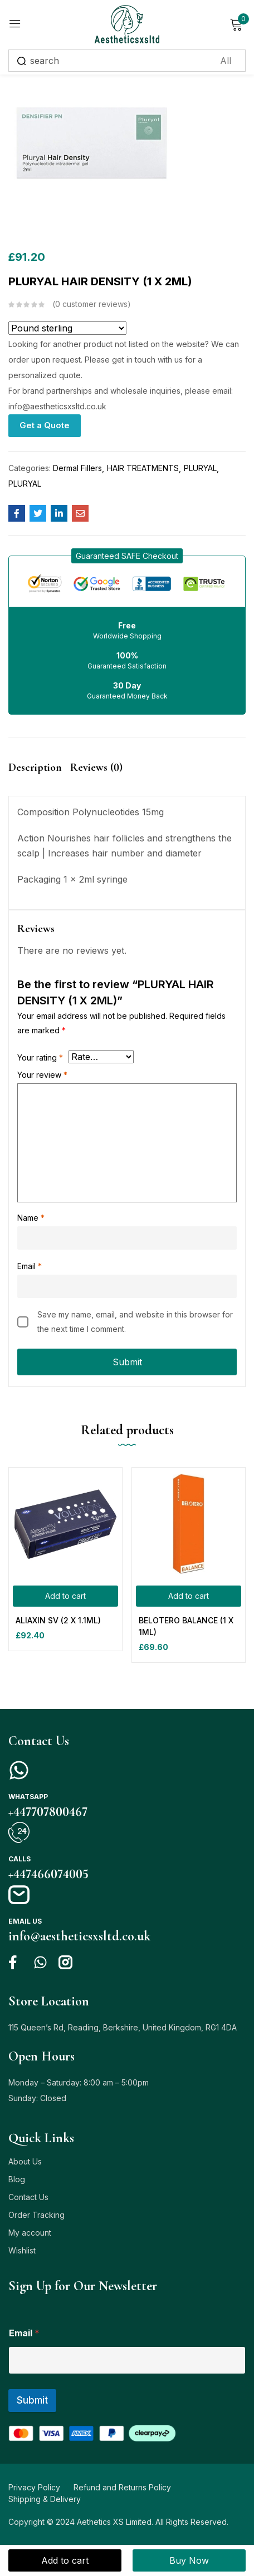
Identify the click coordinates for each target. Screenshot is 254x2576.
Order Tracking (36, 2215)
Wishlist (22, 2250)
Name (31, 1217)
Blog (16, 2179)
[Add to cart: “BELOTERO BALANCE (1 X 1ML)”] (188, 1596)
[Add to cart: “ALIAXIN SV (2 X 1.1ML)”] (65, 1596)
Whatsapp (28, 1796)
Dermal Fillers (77, 468)
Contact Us (28, 2197)
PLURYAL (200, 468)
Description (35, 767)
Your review (42, 1074)
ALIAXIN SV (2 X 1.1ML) (58, 1620)
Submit (32, 2400)
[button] (127, 555)
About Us (25, 2161)
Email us (25, 1921)
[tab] (39, 777)
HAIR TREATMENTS (143, 468)
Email (29, 1266)
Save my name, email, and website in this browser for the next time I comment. (135, 1322)
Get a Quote (44, 425)
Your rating (40, 1057)
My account (29, 2232)
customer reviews (91, 304)
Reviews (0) (96, 767)
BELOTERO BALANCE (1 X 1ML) (186, 1626)
